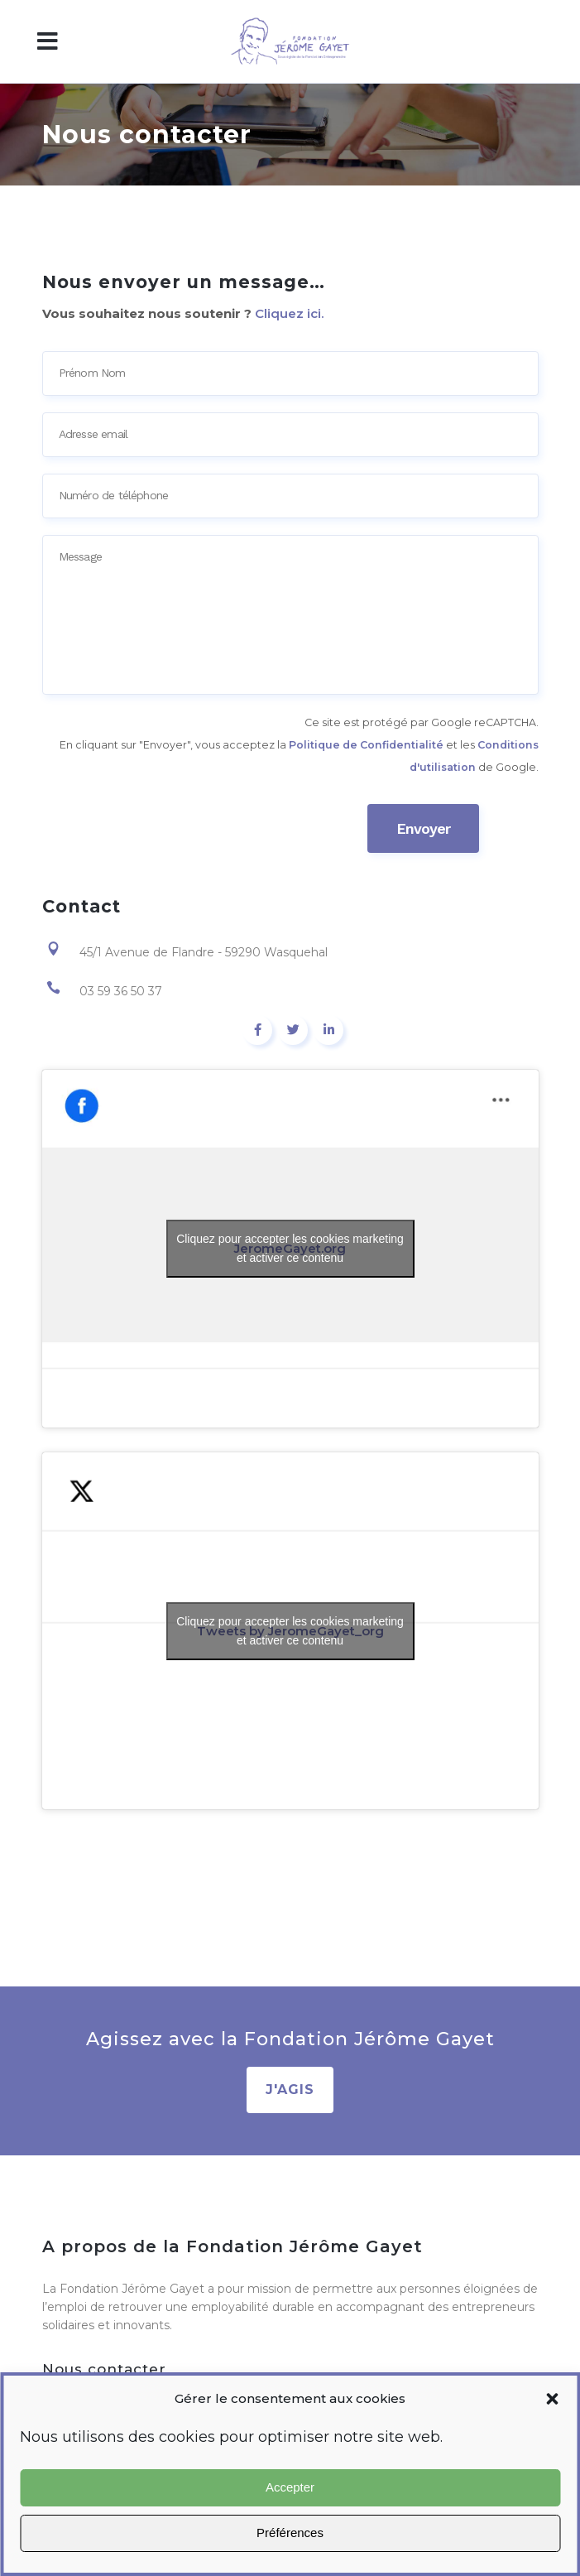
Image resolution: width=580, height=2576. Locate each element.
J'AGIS (290, 2089)
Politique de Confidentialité (366, 745)
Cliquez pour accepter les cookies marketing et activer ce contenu (290, 1248)
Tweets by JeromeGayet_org (290, 1631)
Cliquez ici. (289, 313)
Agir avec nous (290, 2552)
